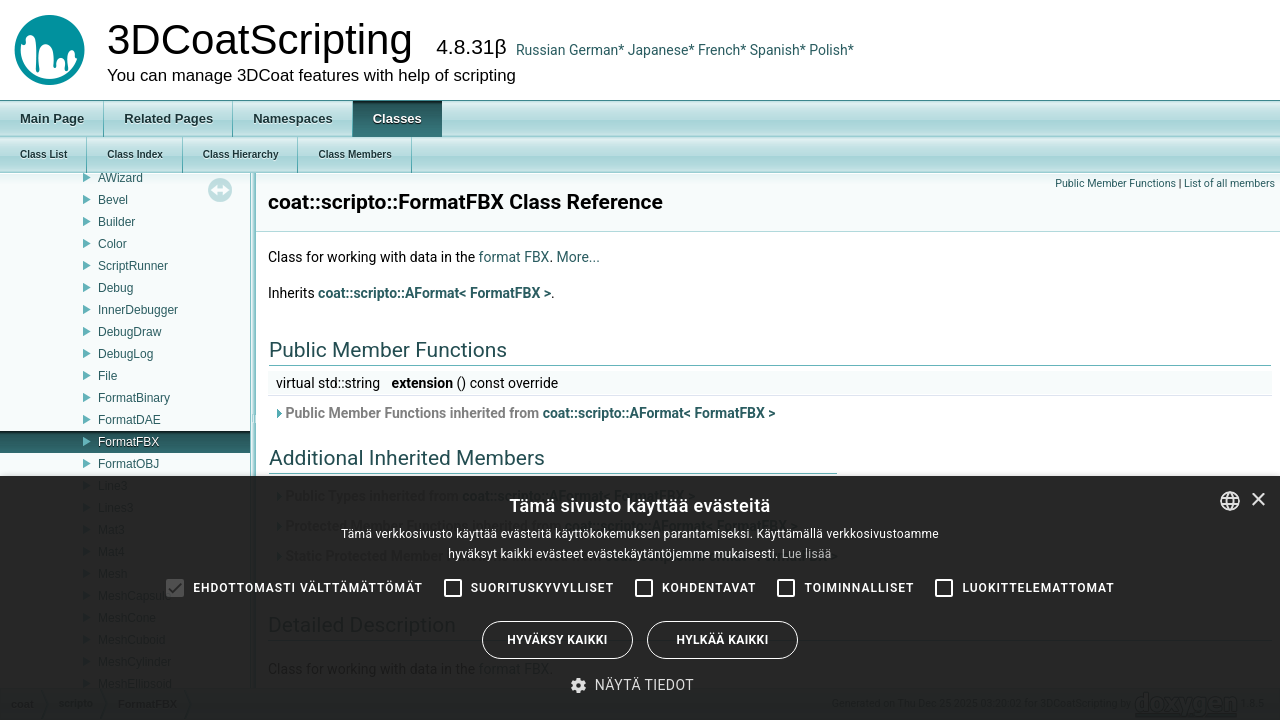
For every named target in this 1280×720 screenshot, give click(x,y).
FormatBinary (134, 398)
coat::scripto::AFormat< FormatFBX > (434, 293)
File (107, 376)
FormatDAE (129, 420)
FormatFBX (128, 442)
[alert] (640, 598)
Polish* (831, 50)
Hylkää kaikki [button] (722, 640)
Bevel (113, 200)
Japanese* (663, 50)
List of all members (1229, 183)
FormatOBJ (128, 464)
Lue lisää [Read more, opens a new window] (807, 554)
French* (724, 50)
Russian (541, 50)
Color (112, 244)
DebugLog (125, 354)
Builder (116, 222)
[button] (640, 685)
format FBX (514, 257)
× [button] (1257, 500)
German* (598, 50)
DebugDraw (129, 332)
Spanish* (778, 50)
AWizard (120, 178)
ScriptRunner (133, 266)
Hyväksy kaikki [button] (557, 640)
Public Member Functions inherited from (524, 413)
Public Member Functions (1115, 183)
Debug (115, 288)
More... (578, 257)
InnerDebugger (138, 310)
